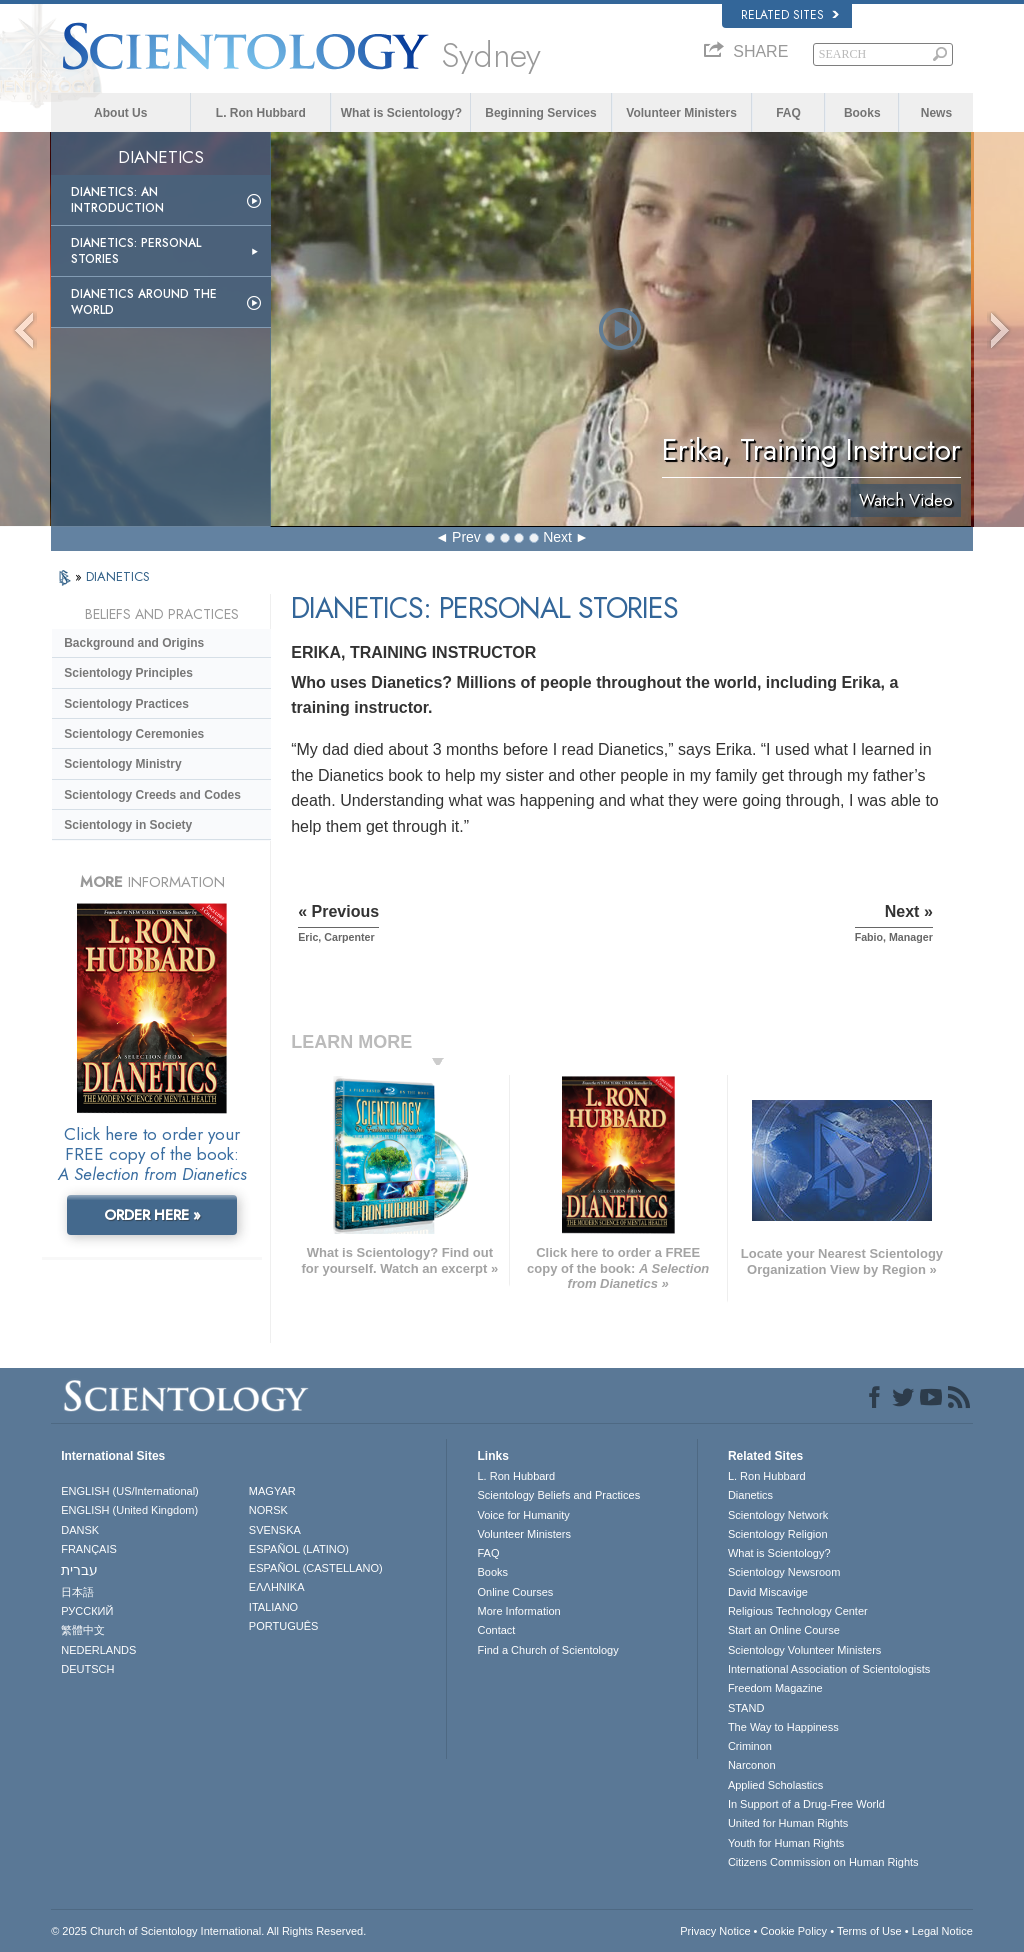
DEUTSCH (87, 1669)
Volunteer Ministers (681, 113)
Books (862, 113)
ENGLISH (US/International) (130, 1491)
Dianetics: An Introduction (117, 200)
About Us (120, 113)
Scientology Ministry (122, 764)
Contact (496, 1630)
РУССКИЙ (87, 1611)
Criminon (750, 1746)
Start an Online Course (784, 1630)
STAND (746, 1708)
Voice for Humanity (523, 1515)
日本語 (77, 1592)
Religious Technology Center (798, 1611)
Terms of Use (869, 1931)
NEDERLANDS (98, 1650)
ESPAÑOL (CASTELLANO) (316, 1568)
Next (557, 537)
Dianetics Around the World (144, 302)
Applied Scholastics (775, 1785)
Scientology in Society (128, 825)
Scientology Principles (128, 673)
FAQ (788, 113)
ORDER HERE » (152, 1215)
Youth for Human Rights (786, 1843)
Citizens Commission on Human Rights (823, 1862)
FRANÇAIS (89, 1549)
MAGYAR (272, 1491)
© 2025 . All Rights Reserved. (208, 1931)
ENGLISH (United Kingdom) (129, 1510)
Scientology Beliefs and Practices (558, 1495)
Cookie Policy (793, 1931)
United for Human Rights (788, 1823)
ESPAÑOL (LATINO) (299, 1549)
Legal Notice (942, 1931)
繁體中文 (83, 1630)
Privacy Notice (715, 1931)
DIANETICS (118, 576)
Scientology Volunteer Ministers (804, 1650)
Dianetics (750, 1495)
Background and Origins (134, 643)
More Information (518, 1611)
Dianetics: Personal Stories (136, 251)
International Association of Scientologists (829, 1669)
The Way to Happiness (783, 1727)
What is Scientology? (401, 113)
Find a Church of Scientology (547, 1650)
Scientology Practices (126, 704)
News (936, 113)
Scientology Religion (778, 1534)
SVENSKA (275, 1530)
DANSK (80, 1530)
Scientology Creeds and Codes (152, 795)
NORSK (268, 1510)
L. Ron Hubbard (261, 113)
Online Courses (515, 1592)
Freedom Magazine (775, 1688)
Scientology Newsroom (784, 1572)
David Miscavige (768, 1592)
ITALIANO (273, 1607)
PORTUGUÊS (283, 1626)
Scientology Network (778, 1515)
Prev (466, 537)
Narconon (752, 1765)
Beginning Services (540, 113)
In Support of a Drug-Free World (806, 1804)
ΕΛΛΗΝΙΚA (277, 1587)
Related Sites (790, 15)
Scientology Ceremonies (134, 734)
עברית (79, 1570)
